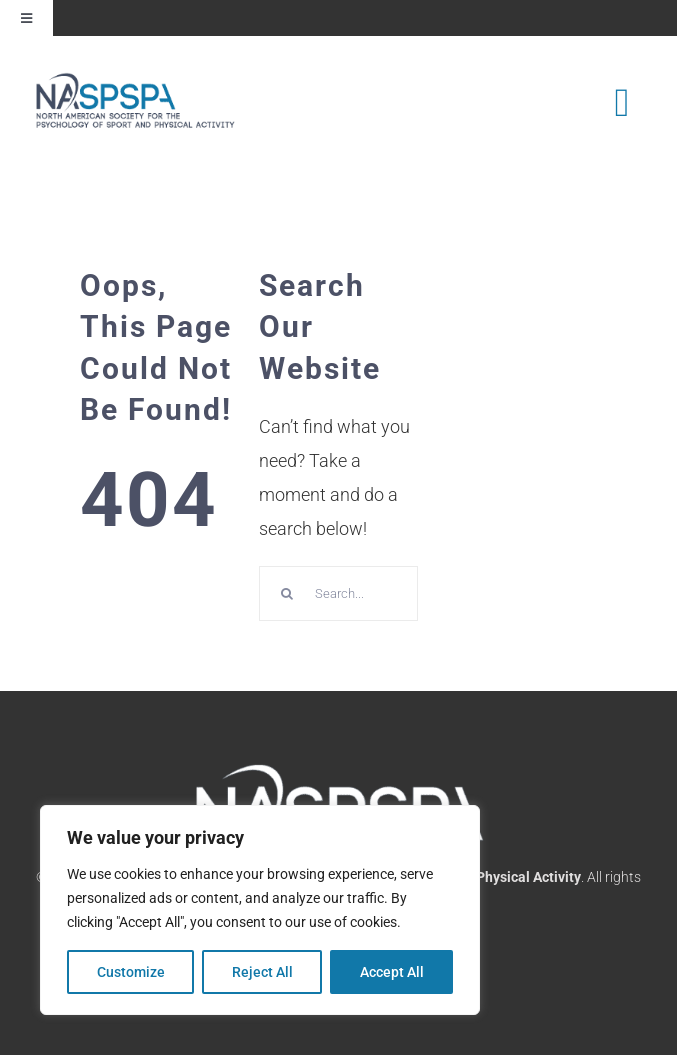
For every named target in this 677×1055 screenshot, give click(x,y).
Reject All (262, 972)
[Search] (286, 593)
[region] (260, 910)
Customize (131, 972)
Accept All (392, 972)
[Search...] (338, 593)
